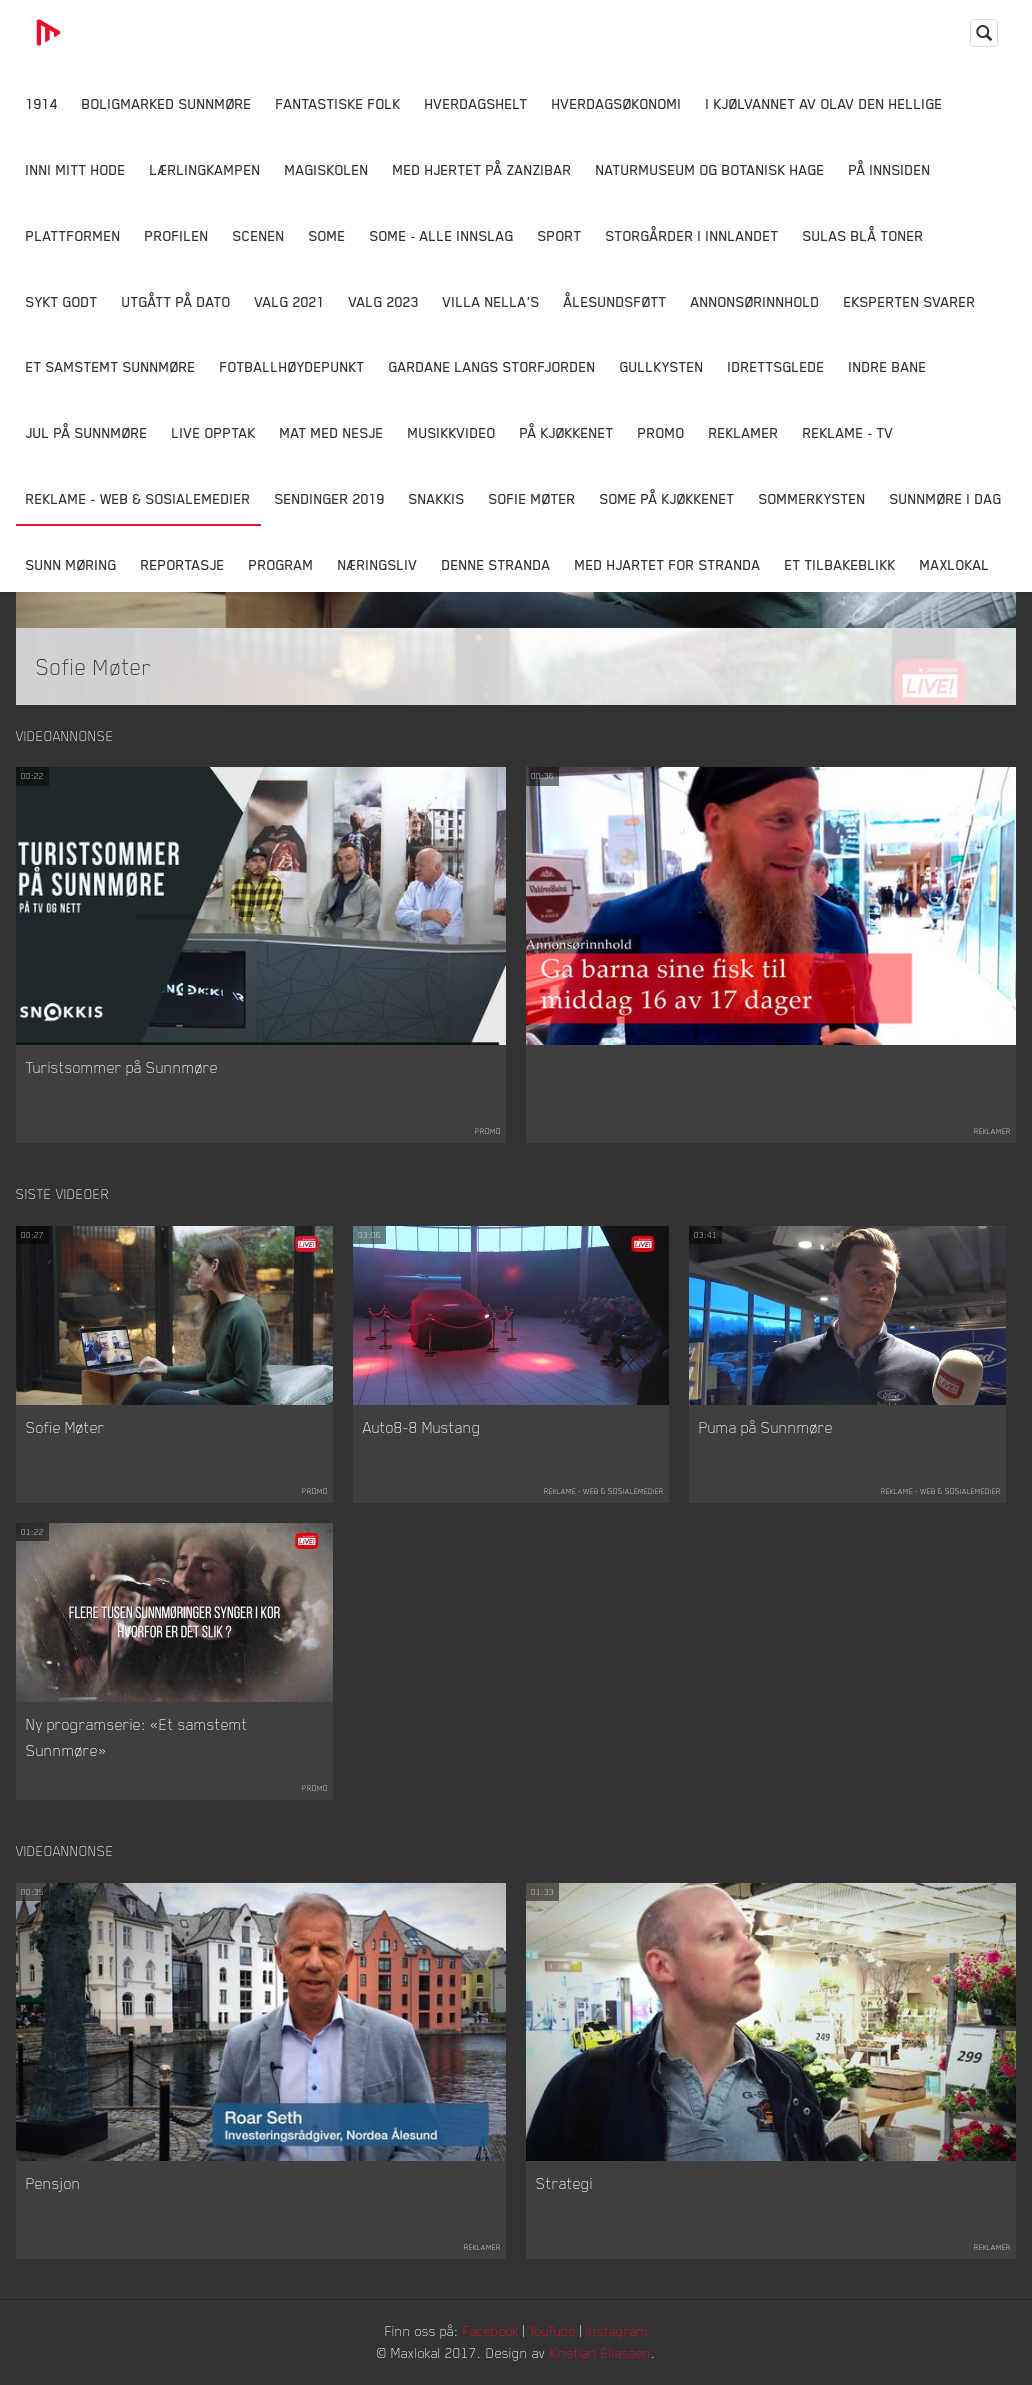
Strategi (564, 2183)
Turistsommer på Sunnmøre (122, 1067)
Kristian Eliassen (600, 2352)
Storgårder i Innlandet (692, 235)
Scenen (259, 235)
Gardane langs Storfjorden (492, 366)
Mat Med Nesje (332, 432)
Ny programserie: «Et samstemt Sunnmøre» (137, 1737)
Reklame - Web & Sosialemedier (138, 498)
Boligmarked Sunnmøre (167, 103)
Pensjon (53, 2183)
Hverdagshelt (476, 103)
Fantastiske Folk (338, 103)
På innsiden (890, 169)
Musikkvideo (452, 432)
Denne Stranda (496, 564)
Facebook (491, 2330)
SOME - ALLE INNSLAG (442, 235)
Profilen (177, 235)
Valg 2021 (290, 301)
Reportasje (183, 564)
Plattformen (73, 235)
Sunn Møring (71, 564)
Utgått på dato (176, 301)
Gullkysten (662, 366)
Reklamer (744, 432)
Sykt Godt (62, 301)
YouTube (552, 2330)
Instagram (617, 2330)
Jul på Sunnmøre (87, 432)
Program (281, 564)
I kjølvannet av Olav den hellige (824, 103)
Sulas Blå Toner (863, 235)
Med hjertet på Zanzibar (482, 169)
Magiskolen (327, 169)
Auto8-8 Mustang (422, 1427)
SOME (327, 235)
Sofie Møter (532, 498)
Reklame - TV (848, 432)
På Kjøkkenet (567, 432)
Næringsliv (378, 564)
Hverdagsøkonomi (617, 103)
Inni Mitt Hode (76, 169)
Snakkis (437, 498)
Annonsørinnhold (755, 301)
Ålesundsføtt (615, 301)
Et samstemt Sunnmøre (111, 366)
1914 (42, 103)
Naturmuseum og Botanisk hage (710, 169)
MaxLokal (955, 564)
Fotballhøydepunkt (292, 366)
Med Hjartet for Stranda (668, 564)
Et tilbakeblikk (840, 564)
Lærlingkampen (205, 169)
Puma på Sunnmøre (766, 1427)
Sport (560, 235)
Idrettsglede (776, 366)
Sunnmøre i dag (946, 498)
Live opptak (214, 432)
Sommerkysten (812, 498)
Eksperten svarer (910, 301)
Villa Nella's (491, 301)
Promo (661, 432)
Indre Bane (888, 366)
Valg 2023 (384, 301)
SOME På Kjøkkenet (667, 498)
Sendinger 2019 (330, 498)
